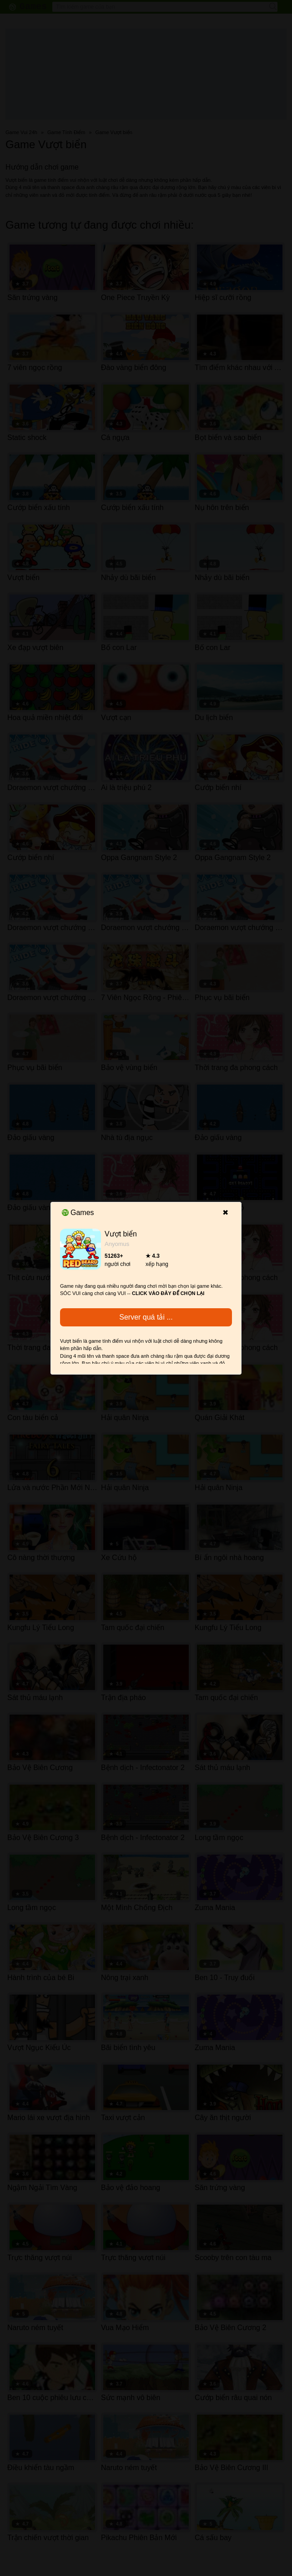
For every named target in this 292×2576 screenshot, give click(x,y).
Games (78, 1212)
